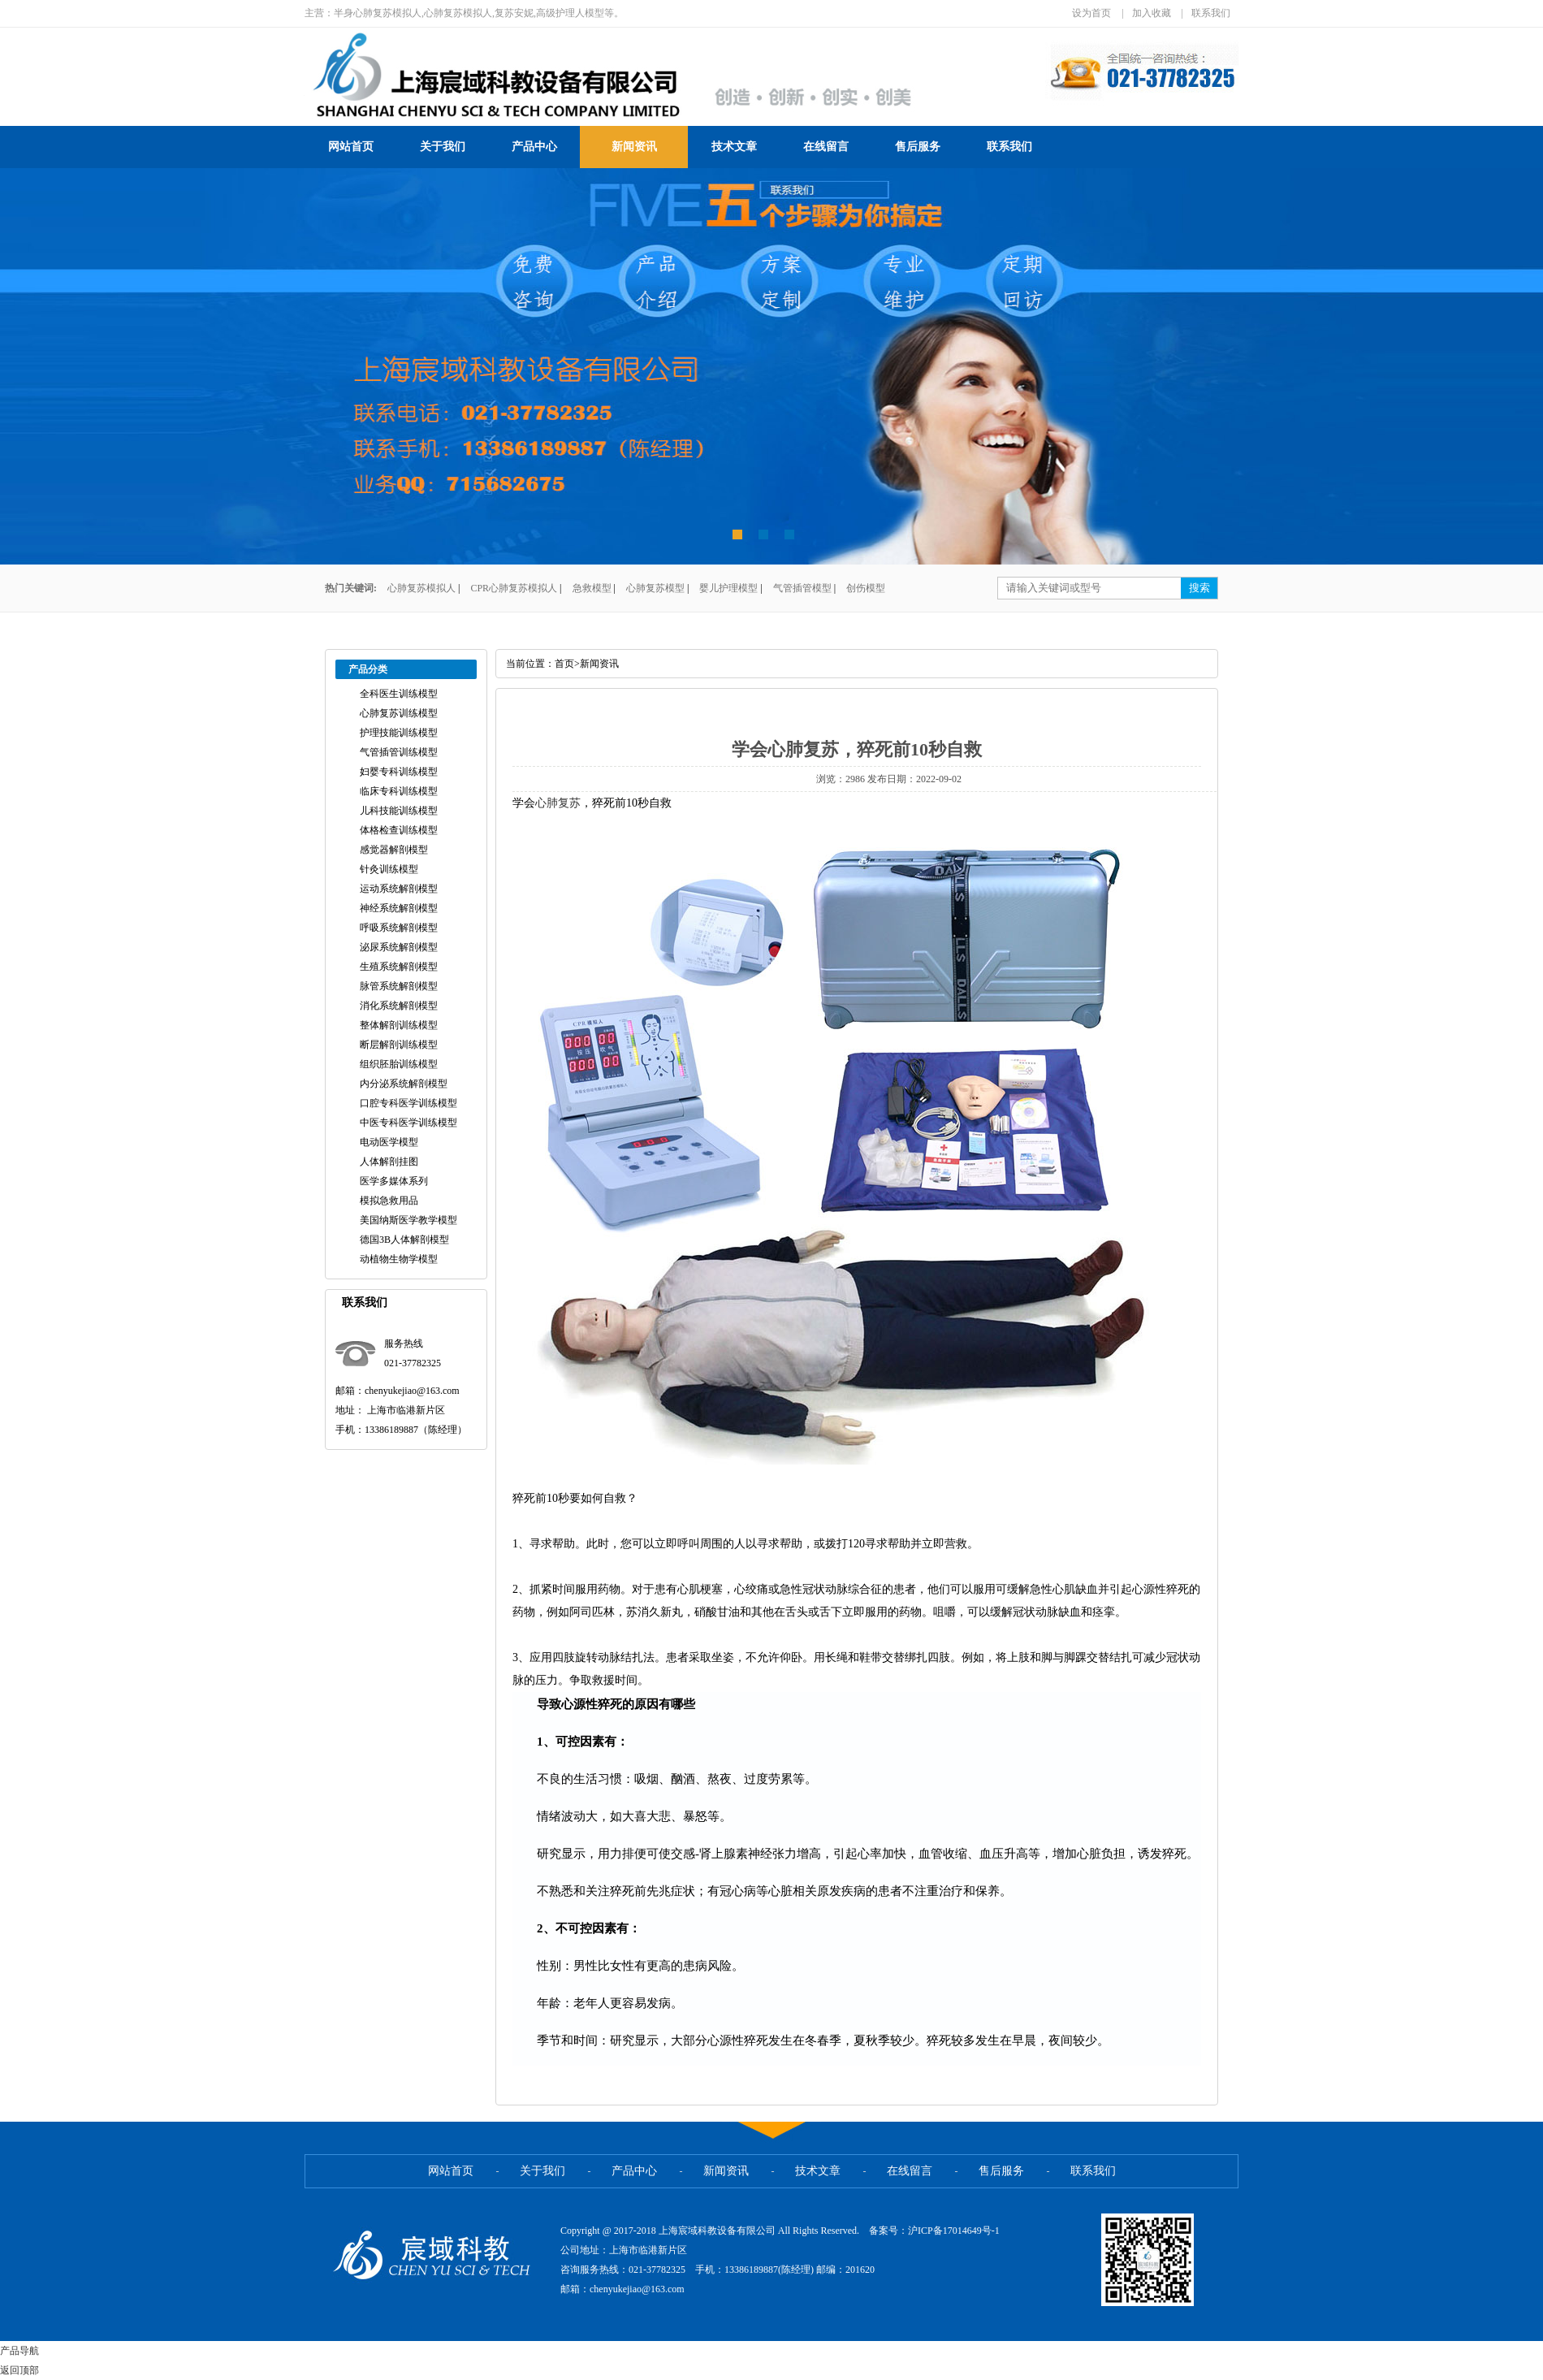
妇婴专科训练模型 (399, 771)
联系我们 (1210, 13)
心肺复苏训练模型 (399, 713)
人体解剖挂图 (389, 1161)
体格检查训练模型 (399, 830)
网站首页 (351, 147)
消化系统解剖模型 (399, 1005)
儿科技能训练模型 (399, 810)
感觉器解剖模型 (394, 849)
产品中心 (534, 147)
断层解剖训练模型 (399, 1044)
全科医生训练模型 (399, 693)
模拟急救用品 (389, 1200)
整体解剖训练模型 (399, 1025)
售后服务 (917, 147)
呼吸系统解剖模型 (399, 927)
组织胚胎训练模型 (399, 1064)
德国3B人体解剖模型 (404, 1239)
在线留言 (826, 147)
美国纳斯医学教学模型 (408, 1220)
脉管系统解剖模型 (399, 986)
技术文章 (734, 147)
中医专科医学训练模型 (408, 1122)
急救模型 (592, 588)
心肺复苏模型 (655, 588)
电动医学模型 (389, 1142)
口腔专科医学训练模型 (408, 1103)
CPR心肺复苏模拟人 (513, 588)
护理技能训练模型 (399, 732)
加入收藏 (1151, 13)
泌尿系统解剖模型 (399, 947)
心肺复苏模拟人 (421, 588)
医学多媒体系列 (394, 1181)
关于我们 (442, 147)
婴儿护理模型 (728, 588)
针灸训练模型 (389, 869)
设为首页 (1091, 13)
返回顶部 (19, 2370)
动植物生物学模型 (399, 1259)
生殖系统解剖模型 (399, 966)
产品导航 (19, 2350)
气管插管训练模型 (399, 752)
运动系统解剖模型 (399, 888)
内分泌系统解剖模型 (403, 1083)
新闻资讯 (634, 147)
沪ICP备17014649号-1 (954, 2230)
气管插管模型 (802, 588)
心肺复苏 (558, 803)
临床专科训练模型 (399, 791)
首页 (564, 663)
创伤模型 (865, 588)
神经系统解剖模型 (399, 908)
